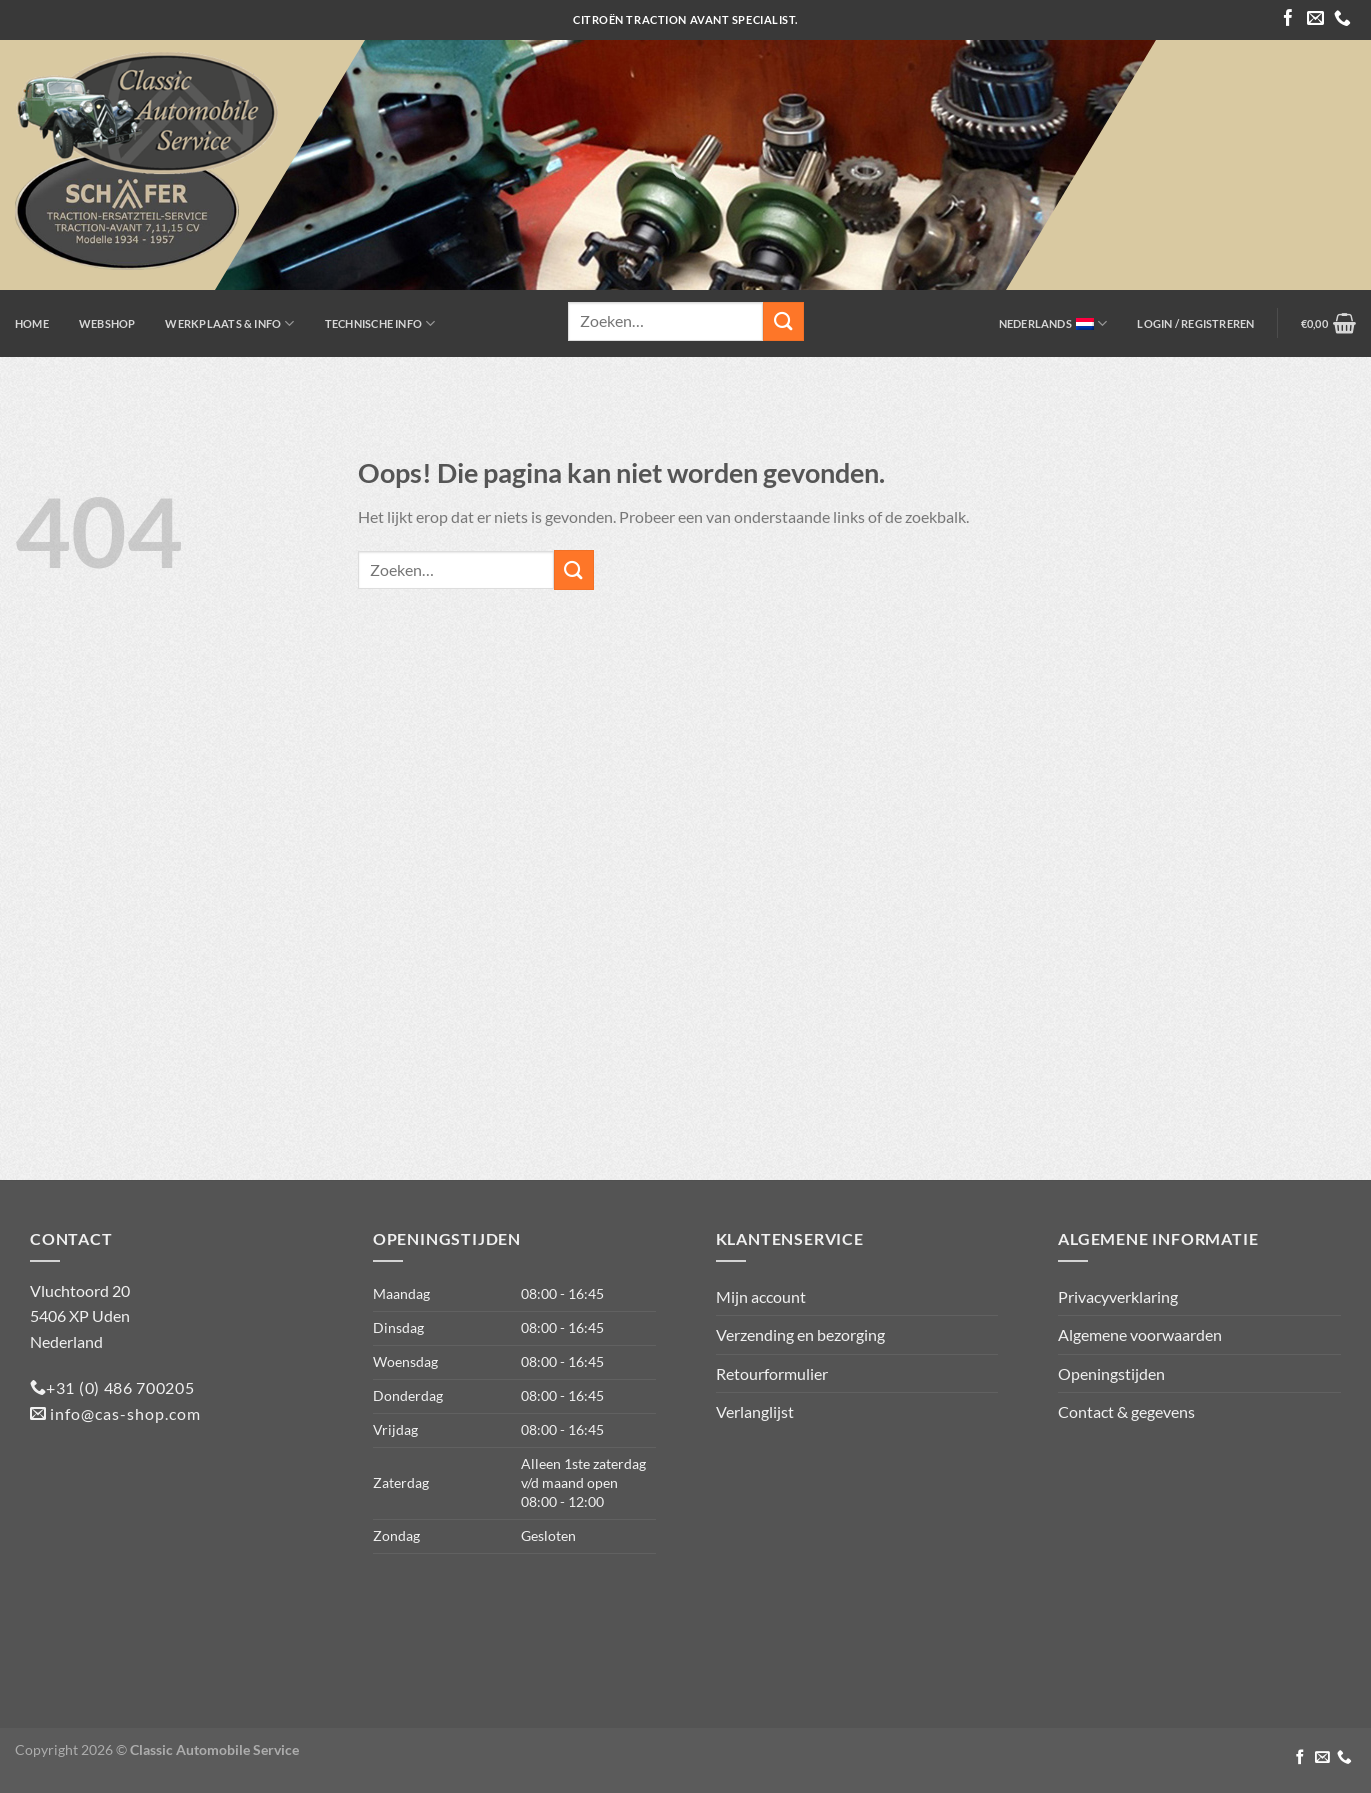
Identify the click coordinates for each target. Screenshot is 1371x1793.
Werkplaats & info (229, 323)
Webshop (107, 323)
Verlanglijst (755, 1411)
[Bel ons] (1342, 19)
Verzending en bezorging (800, 1334)
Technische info (380, 323)
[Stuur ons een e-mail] (1315, 19)
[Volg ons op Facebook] (1288, 19)
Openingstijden (1111, 1373)
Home (32, 323)
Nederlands (1053, 323)
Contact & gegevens (1126, 1411)
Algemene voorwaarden (1140, 1334)
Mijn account (761, 1296)
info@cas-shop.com (123, 1413)
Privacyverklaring (1118, 1296)
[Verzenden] (783, 321)
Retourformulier (772, 1373)
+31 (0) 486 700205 (120, 1387)
